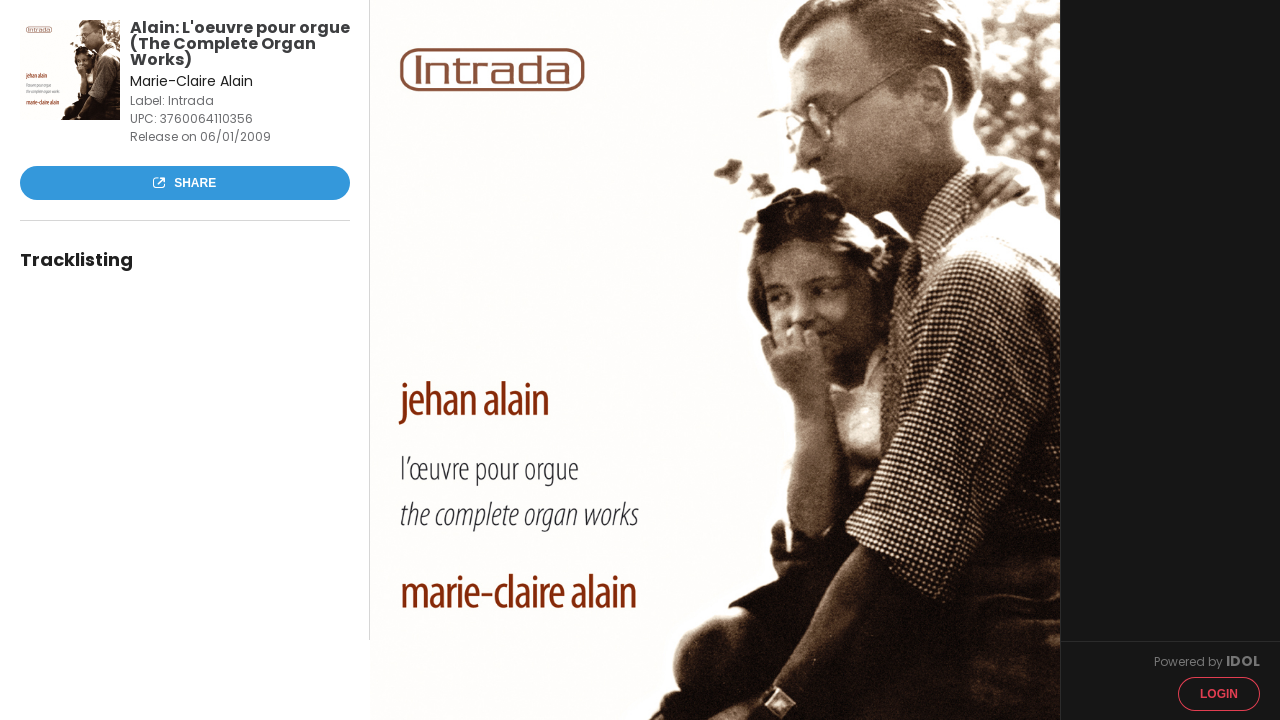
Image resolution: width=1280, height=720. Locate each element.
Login (1219, 694)
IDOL (1243, 661)
